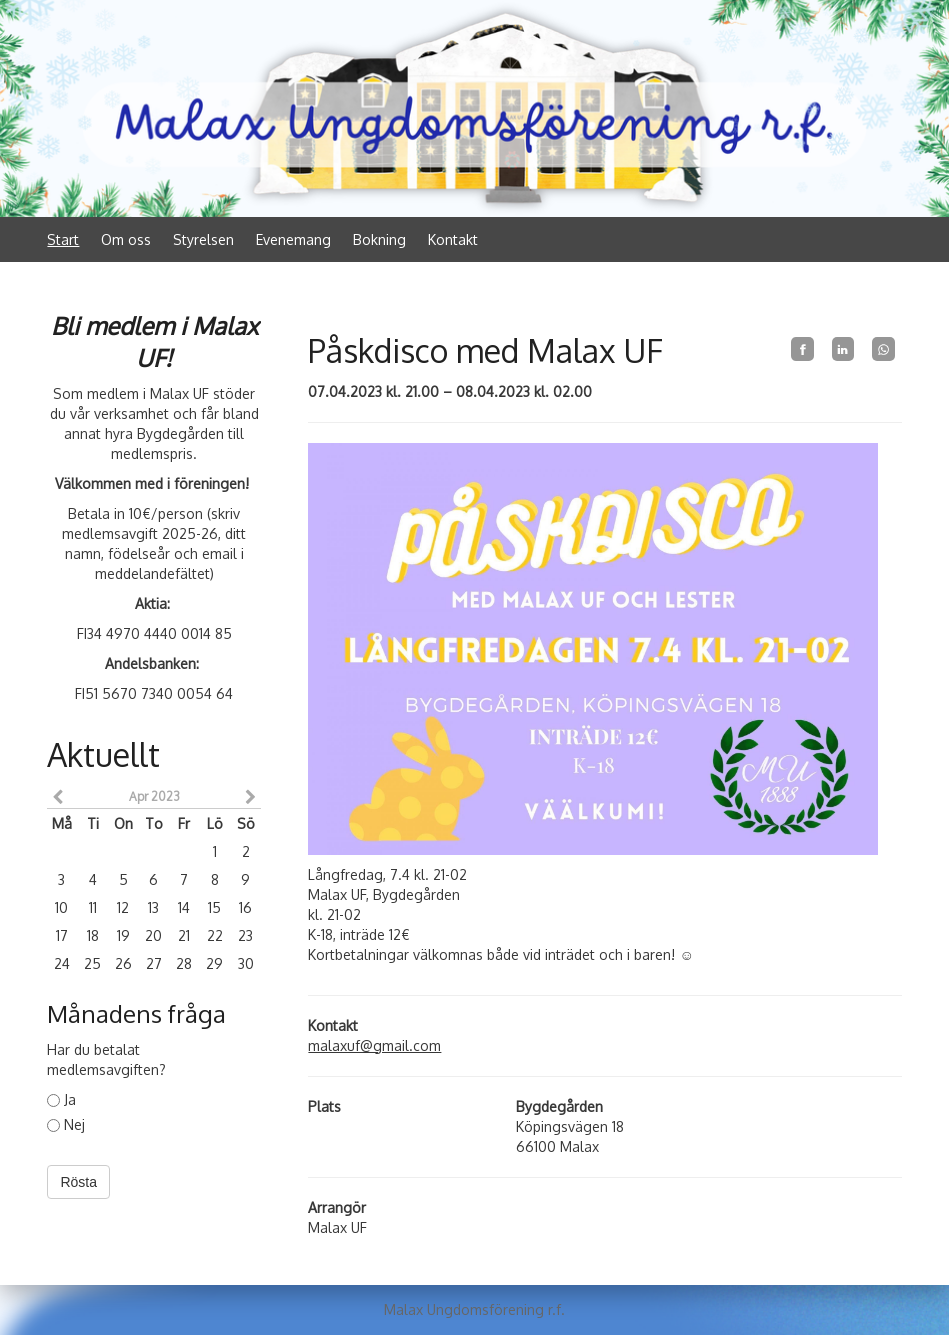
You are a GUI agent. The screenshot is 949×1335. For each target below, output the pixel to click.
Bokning (379, 239)
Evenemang (293, 239)
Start (63, 239)
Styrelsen (203, 239)
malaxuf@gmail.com (374, 1045)
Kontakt (453, 239)
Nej (66, 1124)
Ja (61, 1099)
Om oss (126, 239)
